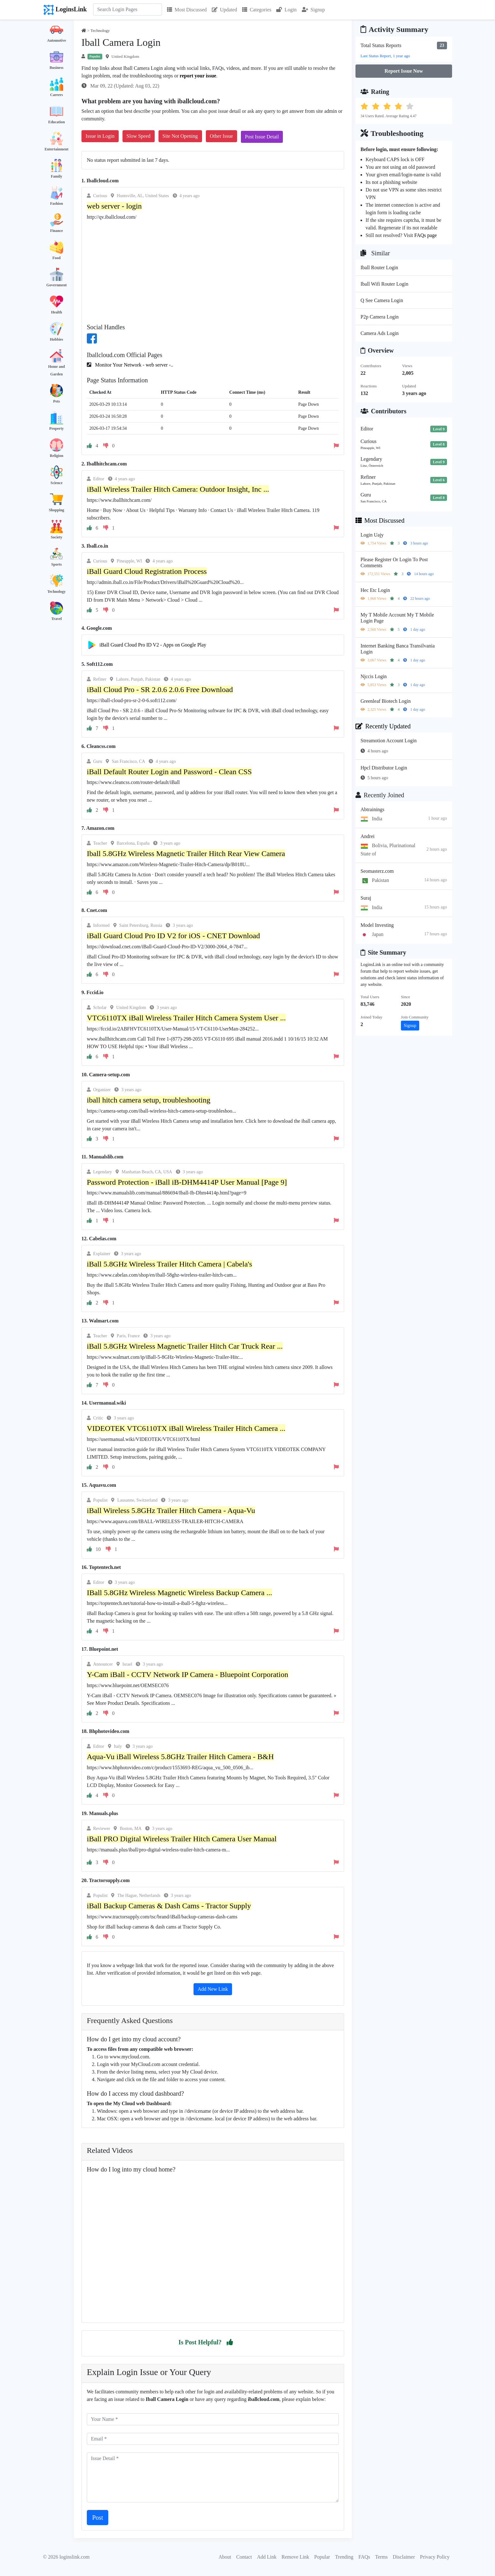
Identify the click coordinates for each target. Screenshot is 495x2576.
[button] (230, 2342)
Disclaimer (404, 2557)
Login (286, 9)
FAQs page (425, 235)
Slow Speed (139, 136)
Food (56, 258)
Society (57, 537)
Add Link (267, 2557)
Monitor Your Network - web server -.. (133, 365)
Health (56, 312)
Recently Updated (383, 726)
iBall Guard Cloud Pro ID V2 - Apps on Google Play (152, 644)
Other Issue (221, 136)
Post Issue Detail (262, 136)
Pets (56, 401)
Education (56, 122)
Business (56, 67)
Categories (256, 9)
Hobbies (56, 339)
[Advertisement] (213, 271)
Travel (56, 619)
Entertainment (56, 149)
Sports (56, 564)
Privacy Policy (435, 2557)
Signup (313, 9)
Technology (56, 591)
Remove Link (295, 2557)
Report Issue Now (404, 71)
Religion (56, 455)
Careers (56, 95)
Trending (344, 2557)
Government (56, 285)
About (224, 2557)
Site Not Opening (180, 136)
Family (56, 176)
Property (56, 428)
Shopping (56, 510)
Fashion (56, 203)
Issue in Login (100, 136)
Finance (56, 230)
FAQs (364, 2557)
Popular (322, 2557)
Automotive (56, 40)
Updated (224, 9)
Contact (244, 2557)
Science (57, 483)
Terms (381, 2557)
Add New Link (213, 1989)
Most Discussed (187, 9)
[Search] (127, 9)
